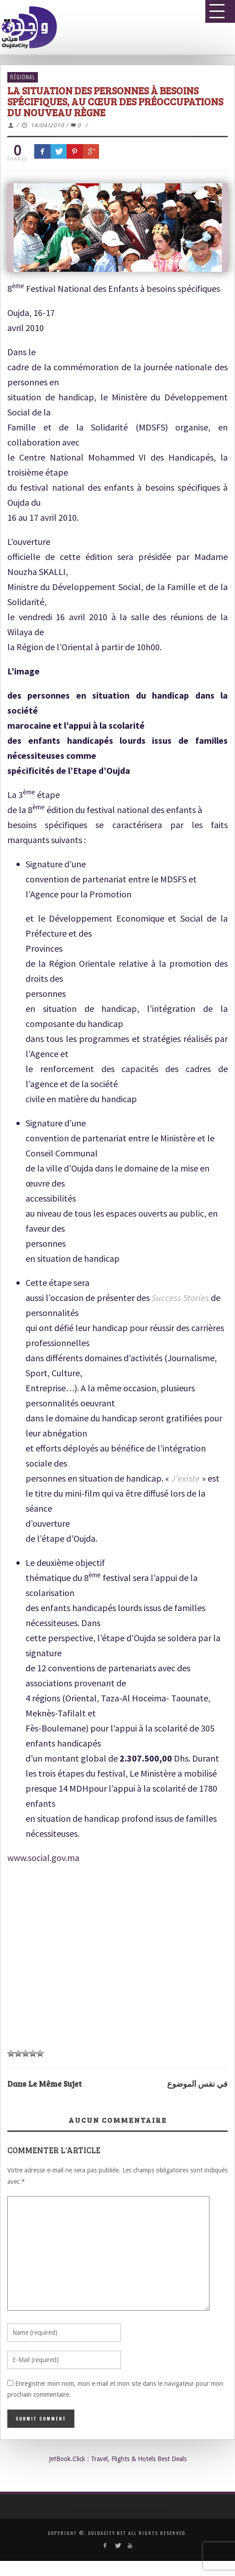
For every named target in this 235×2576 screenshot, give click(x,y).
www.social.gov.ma (43, 1857)
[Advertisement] (114, 1948)
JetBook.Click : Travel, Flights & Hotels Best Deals (118, 2458)
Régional (22, 77)
